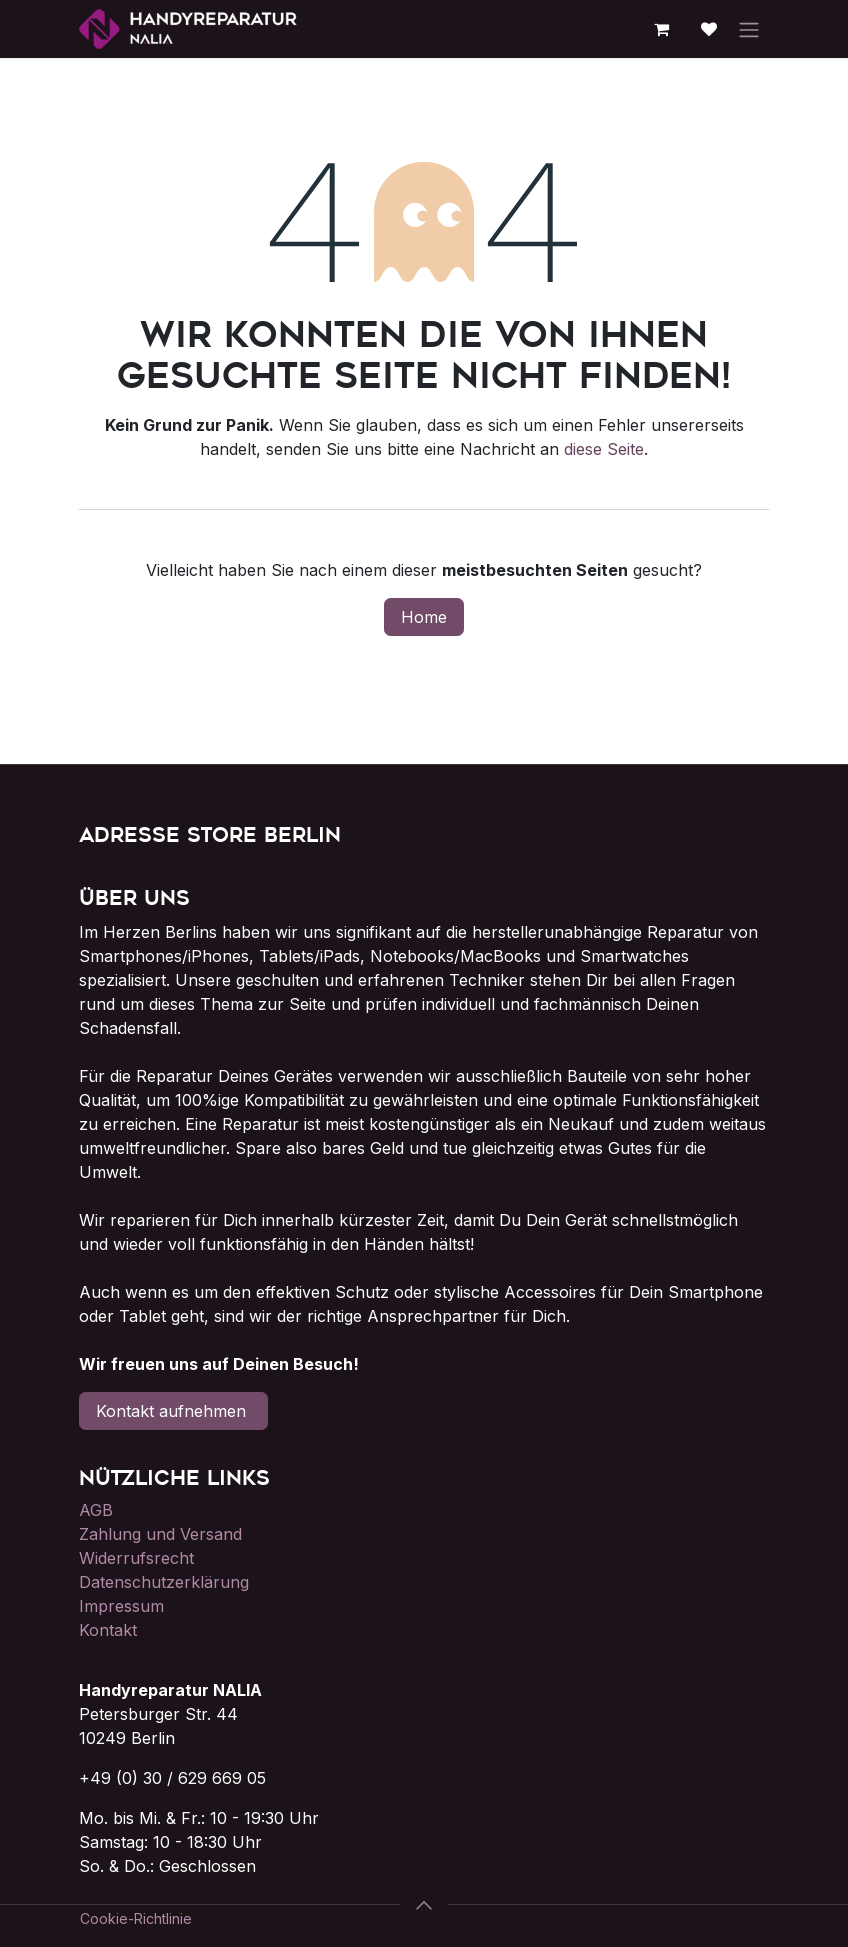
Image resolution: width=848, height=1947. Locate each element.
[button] (424, 1905)
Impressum (121, 1606)
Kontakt (108, 1630)
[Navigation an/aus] (749, 29)
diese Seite (604, 449)
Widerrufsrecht (136, 1558)
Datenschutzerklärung (164, 1582)
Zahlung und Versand (160, 1534)
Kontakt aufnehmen (173, 1411)
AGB (96, 1510)
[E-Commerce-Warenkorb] (661, 29)
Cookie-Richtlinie (136, 1918)
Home (424, 617)
